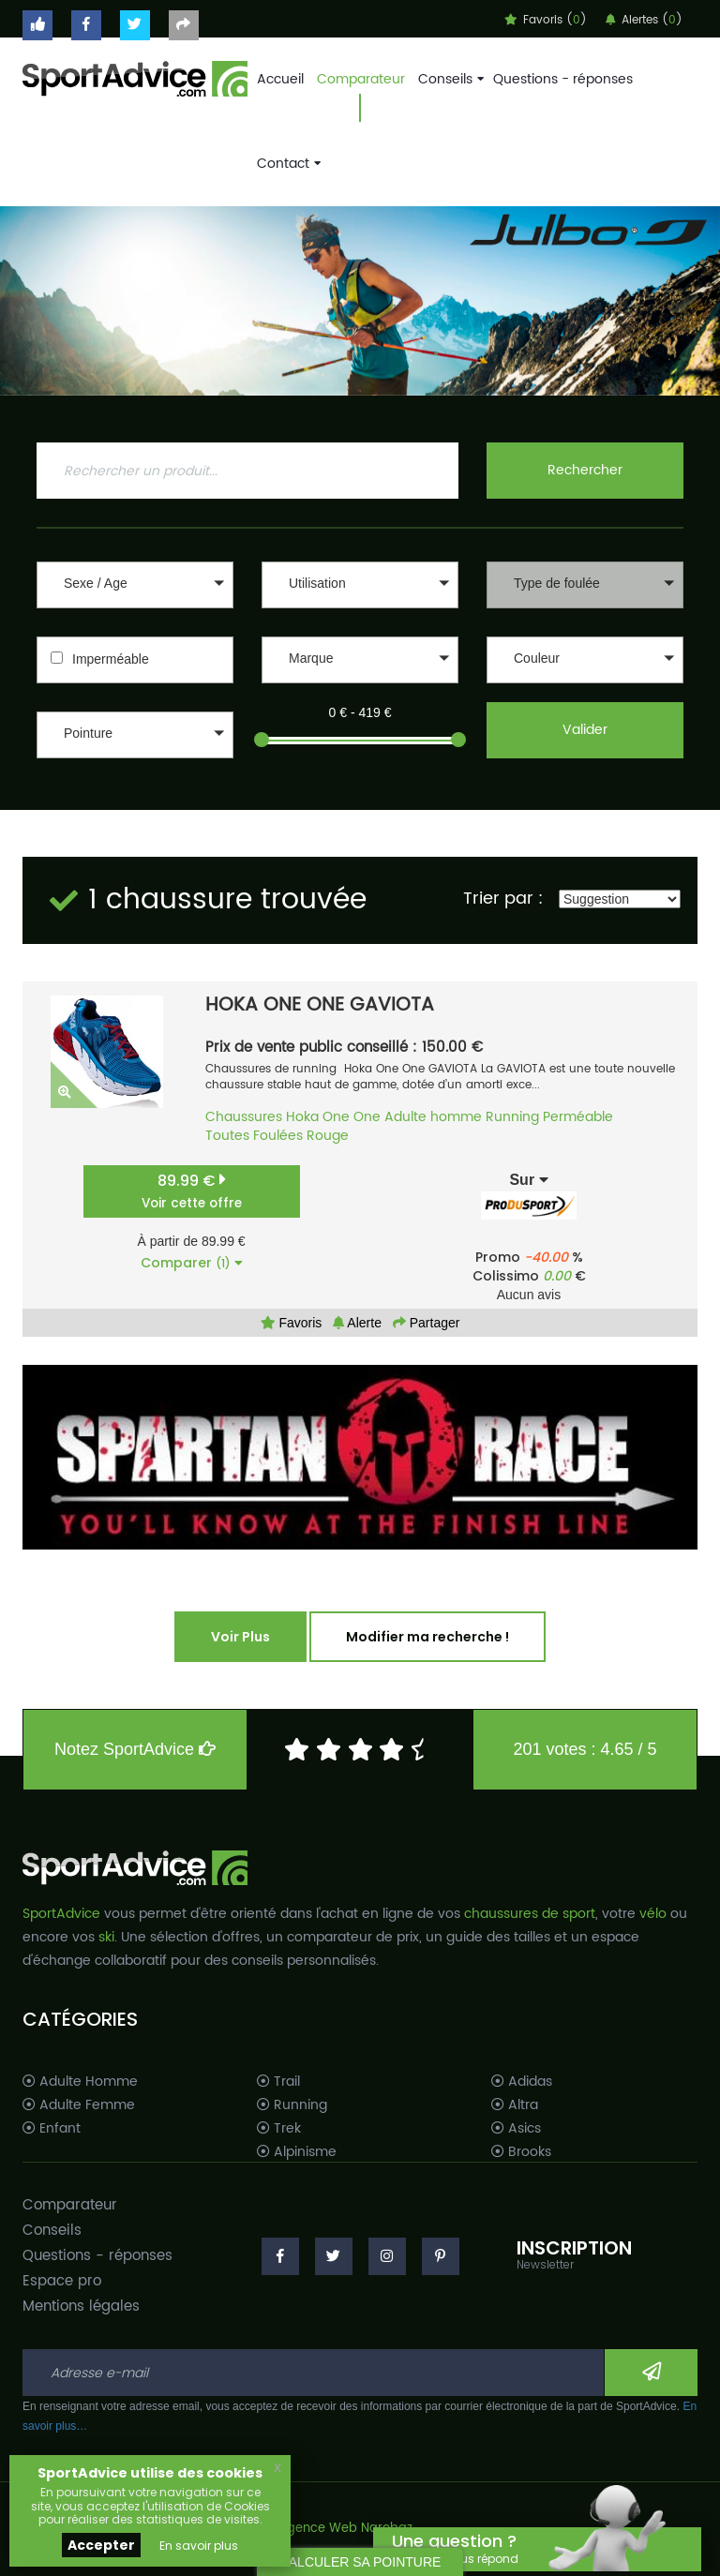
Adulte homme (433, 1117)
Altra (514, 2105)
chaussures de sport (529, 1914)
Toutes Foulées (254, 1135)
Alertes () (644, 20)
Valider (585, 730)
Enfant (51, 2128)
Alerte (357, 1322)
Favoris (291, 1322)
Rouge (328, 1135)
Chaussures (243, 1117)
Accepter (101, 2545)
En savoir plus (198, 2546)
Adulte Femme (78, 2105)
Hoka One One (333, 1117)
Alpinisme (297, 2152)
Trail (278, 2082)
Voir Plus (240, 1636)
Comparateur (361, 79)
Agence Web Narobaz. (346, 2529)
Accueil (280, 79)
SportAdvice (61, 1914)
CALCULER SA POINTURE (360, 2561)
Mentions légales (81, 2306)
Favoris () (545, 20)
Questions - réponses (563, 79)
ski (106, 1937)
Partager (426, 1322)
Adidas (521, 2082)
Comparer (192, 1262)
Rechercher (585, 470)
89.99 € (192, 1191)
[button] (135, 585)
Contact (287, 163)
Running (512, 1117)
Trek (279, 2128)
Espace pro (61, 2281)
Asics (516, 2128)
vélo (653, 1914)
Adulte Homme (80, 2082)
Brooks (521, 2152)
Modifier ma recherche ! (427, 1636)
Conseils (449, 79)
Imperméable (110, 658)
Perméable (578, 1117)
